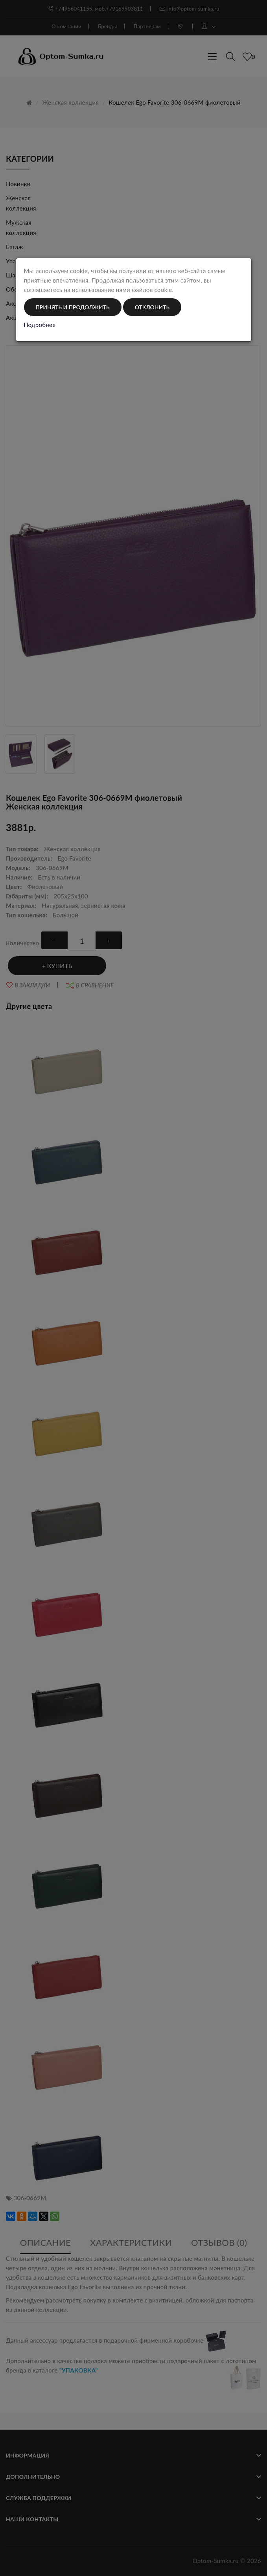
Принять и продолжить (73, 307)
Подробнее (40, 324)
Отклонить (152, 307)
